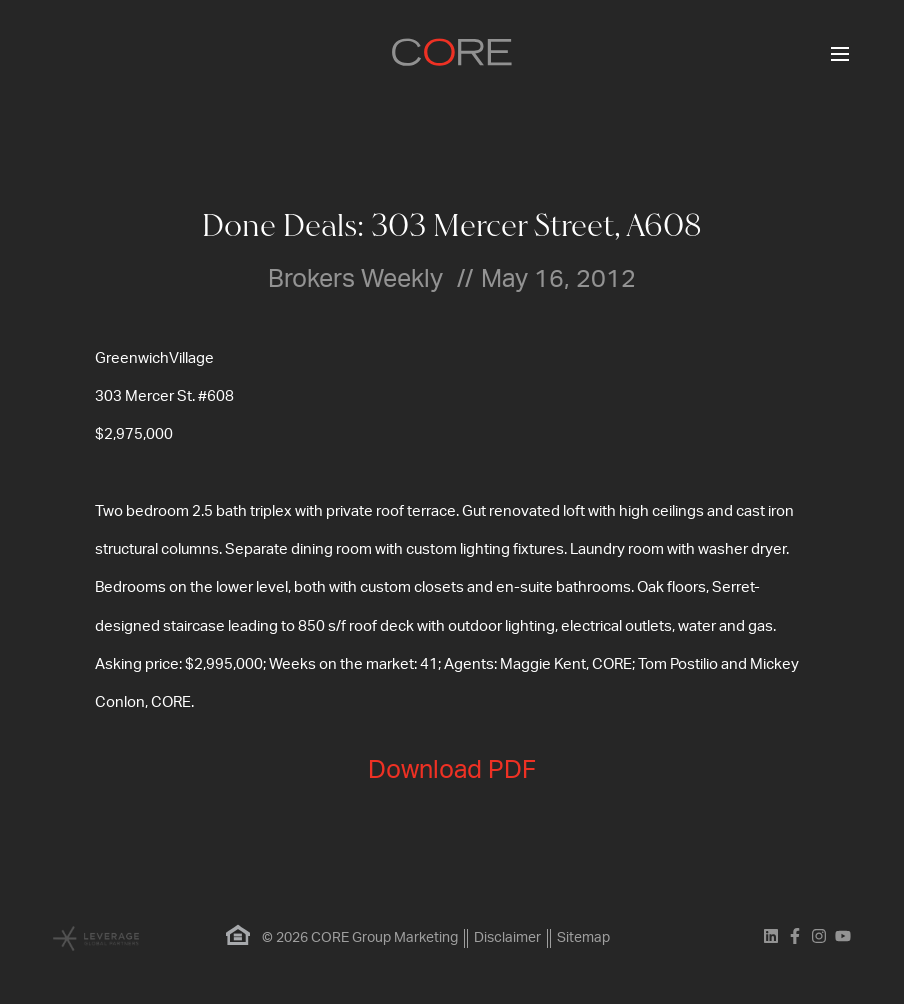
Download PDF (452, 770)
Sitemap (583, 938)
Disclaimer (507, 938)
